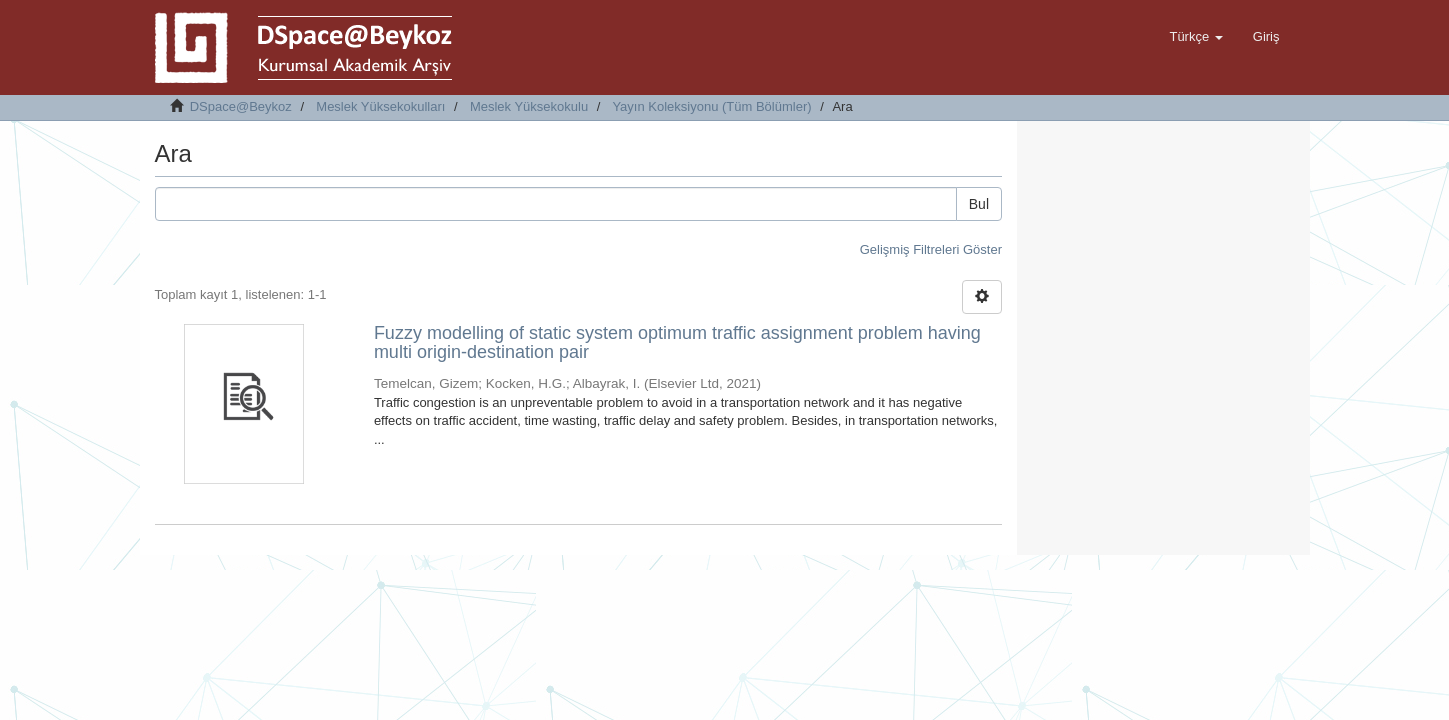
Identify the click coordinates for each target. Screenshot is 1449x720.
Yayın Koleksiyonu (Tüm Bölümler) (711, 106)
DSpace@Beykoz (241, 106)
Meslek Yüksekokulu (529, 106)
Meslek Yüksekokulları (380, 106)
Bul (979, 204)
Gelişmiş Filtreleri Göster (931, 249)
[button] (1195, 37)
